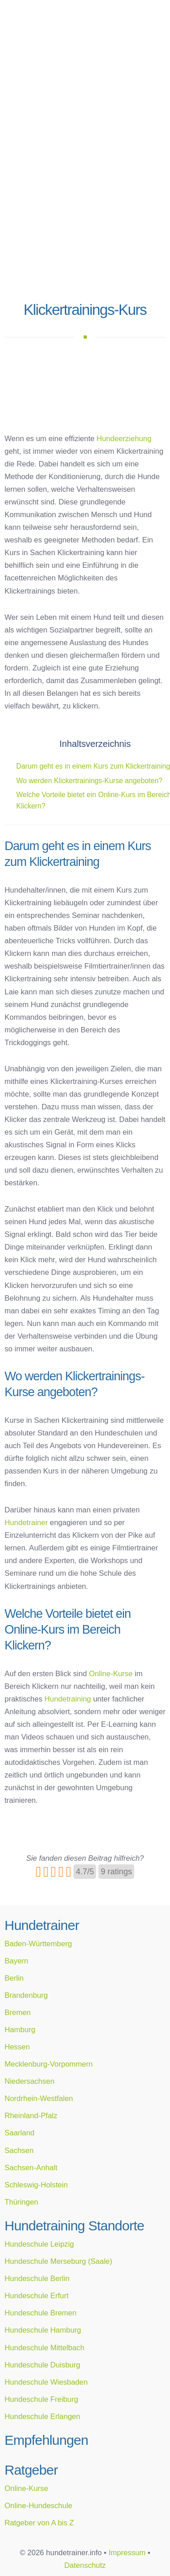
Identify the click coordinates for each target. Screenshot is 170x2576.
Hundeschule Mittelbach (44, 2347)
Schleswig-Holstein (36, 2185)
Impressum (127, 2552)
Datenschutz (85, 2565)
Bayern (16, 1961)
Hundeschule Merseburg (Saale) (58, 2261)
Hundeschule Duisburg (42, 2365)
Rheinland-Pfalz (31, 2115)
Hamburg (20, 2029)
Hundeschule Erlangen (42, 2416)
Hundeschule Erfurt (36, 2295)
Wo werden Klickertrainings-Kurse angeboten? (89, 780)
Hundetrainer (26, 1522)
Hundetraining (67, 1699)
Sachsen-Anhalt (31, 2167)
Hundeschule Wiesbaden (46, 2382)
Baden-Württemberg (38, 1943)
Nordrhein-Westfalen (39, 2098)
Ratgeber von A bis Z (39, 2523)
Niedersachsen (29, 2081)
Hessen (17, 2047)
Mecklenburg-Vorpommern (48, 2064)
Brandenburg (26, 1995)
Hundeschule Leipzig (39, 2244)
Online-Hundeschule (39, 2505)
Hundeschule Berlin (37, 2278)
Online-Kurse (110, 1673)
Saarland (19, 2133)
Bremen (18, 2012)
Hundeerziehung (124, 438)
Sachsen (19, 2150)
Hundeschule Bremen (41, 2313)
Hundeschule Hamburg (43, 2330)
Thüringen (21, 2202)
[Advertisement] (85, 207)
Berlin (14, 1978)
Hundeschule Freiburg (41, 2399)
